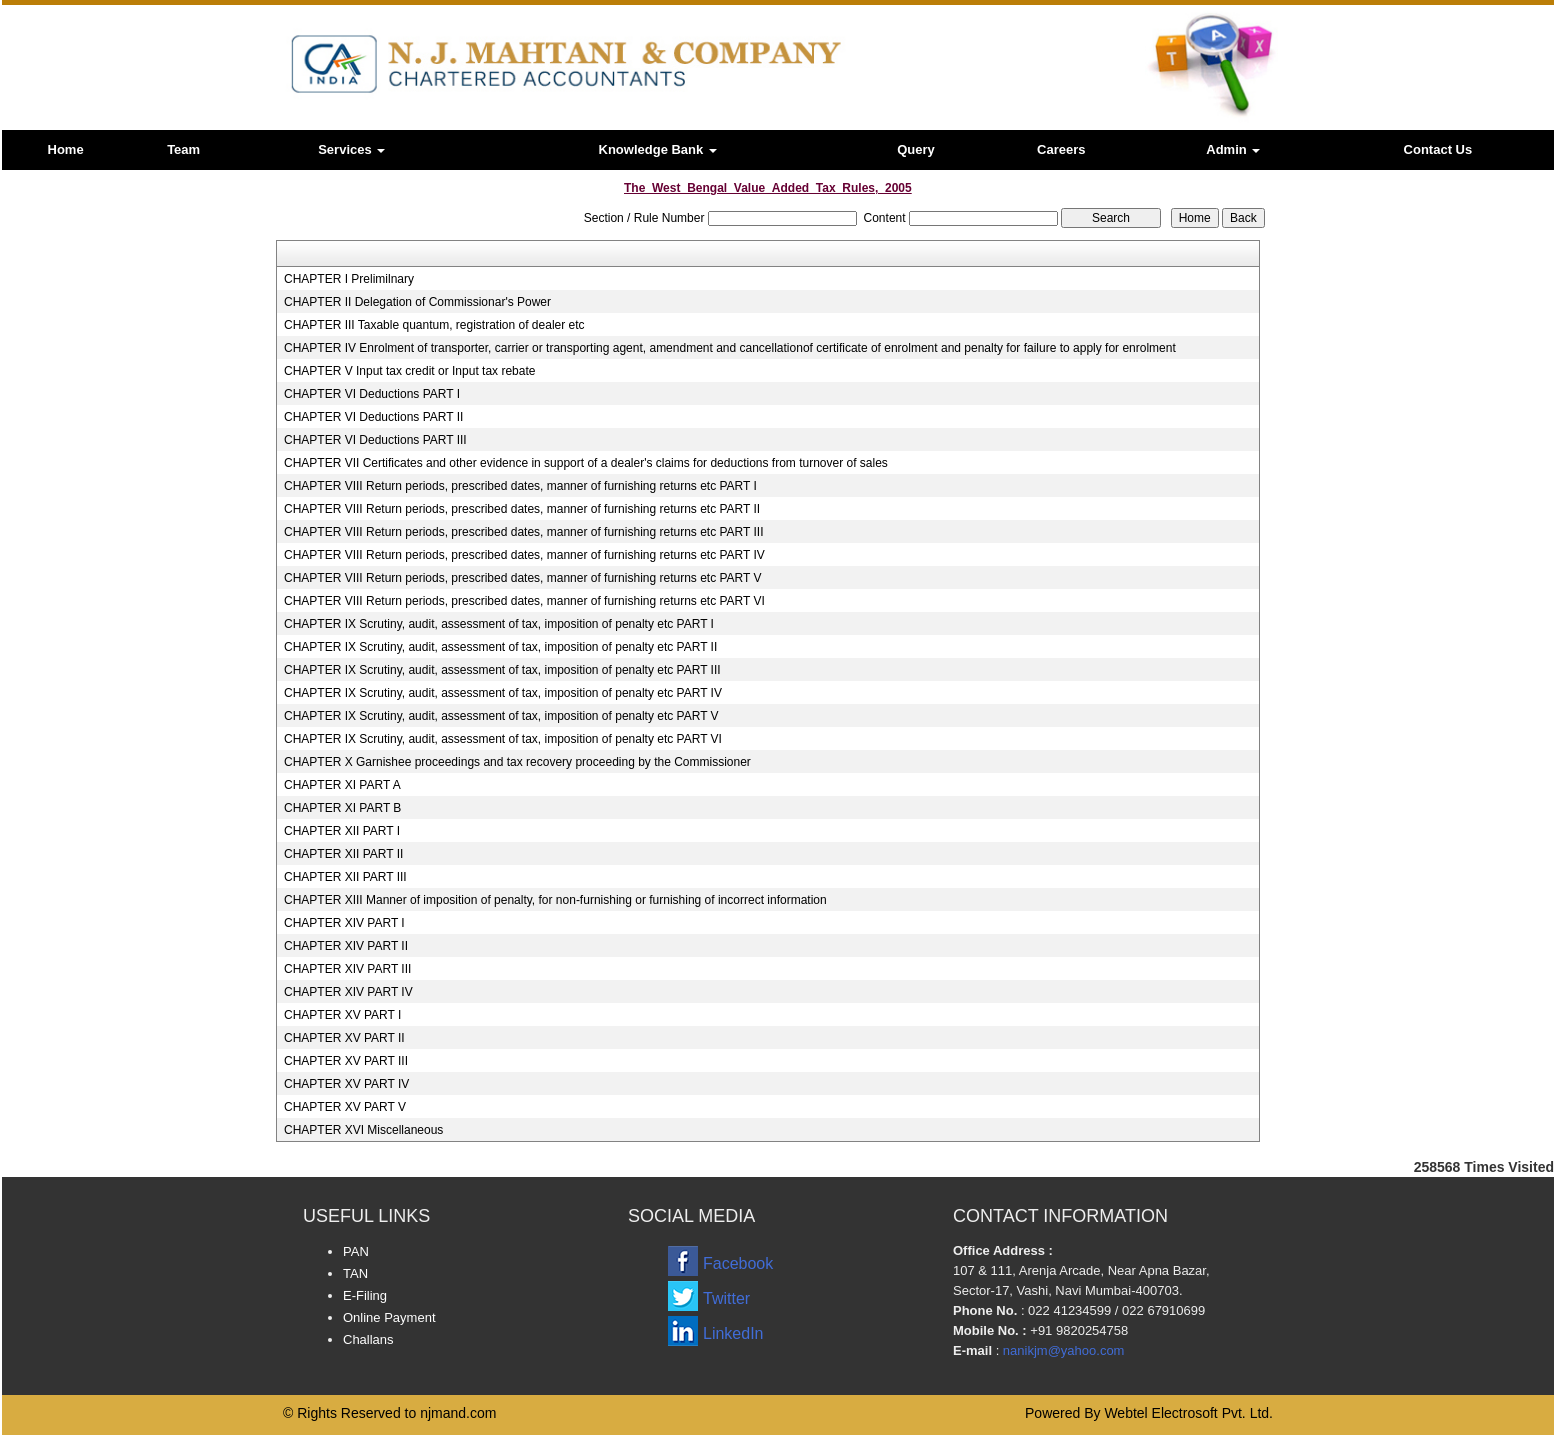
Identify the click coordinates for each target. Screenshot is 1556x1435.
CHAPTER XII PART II (343, 854)
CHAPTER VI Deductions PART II (373, 417)
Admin (1233, 149)
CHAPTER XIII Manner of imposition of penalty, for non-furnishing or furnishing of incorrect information (555, 900)
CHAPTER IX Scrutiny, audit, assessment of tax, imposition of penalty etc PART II (500, 647)
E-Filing (365, 1295)
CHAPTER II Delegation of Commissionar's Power (417, 302)
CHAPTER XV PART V (345, 1107)
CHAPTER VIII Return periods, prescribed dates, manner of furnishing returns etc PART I (520, 486)
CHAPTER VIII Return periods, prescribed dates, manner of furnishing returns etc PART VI (524, 601)
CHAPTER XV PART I (342, 1015)
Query (916, 149)
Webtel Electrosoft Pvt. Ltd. (1188, 1413)
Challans (368, 1339)
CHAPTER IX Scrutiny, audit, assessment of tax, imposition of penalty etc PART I (499, 624)
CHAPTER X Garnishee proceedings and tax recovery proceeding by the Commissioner (517, 762)
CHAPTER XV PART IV (346, 1084)
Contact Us (1438, 149)
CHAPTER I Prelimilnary (349, 279)
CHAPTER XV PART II (344, 1038)
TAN (355, 1273)
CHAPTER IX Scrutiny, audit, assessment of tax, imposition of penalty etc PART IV (503, 693)
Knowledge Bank (658, 149)
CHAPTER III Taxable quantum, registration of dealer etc (434, 325)
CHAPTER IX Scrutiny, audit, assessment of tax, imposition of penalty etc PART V (501, 716)
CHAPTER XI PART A (342, 785)
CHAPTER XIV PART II (346, 946)
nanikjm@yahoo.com (1064, 1350)
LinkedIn (733, 1333)
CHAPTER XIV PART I (344, 923)
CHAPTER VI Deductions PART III (375, 440)
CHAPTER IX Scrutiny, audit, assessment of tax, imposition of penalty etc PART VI (503, 739)
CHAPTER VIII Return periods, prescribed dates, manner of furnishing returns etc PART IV (524, 555)
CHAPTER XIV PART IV (348, 992)
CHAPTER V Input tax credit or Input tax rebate (409, 371)
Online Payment (389, 1317)
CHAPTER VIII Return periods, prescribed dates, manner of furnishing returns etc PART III (524, 532)
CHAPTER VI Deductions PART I (372, 394)
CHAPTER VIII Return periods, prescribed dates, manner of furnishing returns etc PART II (522, 509)
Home (66, 149)
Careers (1061, 149)
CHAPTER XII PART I (342, 831)
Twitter (726, 1298)
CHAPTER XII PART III (345, 877)
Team (183, 149)
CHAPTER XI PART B (342, 808)
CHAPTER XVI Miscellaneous (363, 1130)
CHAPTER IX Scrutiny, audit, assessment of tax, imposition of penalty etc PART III (502, 670)
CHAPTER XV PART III (346, 1061)
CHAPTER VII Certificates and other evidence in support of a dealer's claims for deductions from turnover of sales (586, 463)
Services (351, 149)
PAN (356, 1251)
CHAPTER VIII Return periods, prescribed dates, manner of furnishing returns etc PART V (523, 578)
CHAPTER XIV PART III (347, 969)
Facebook (738, 1263)
